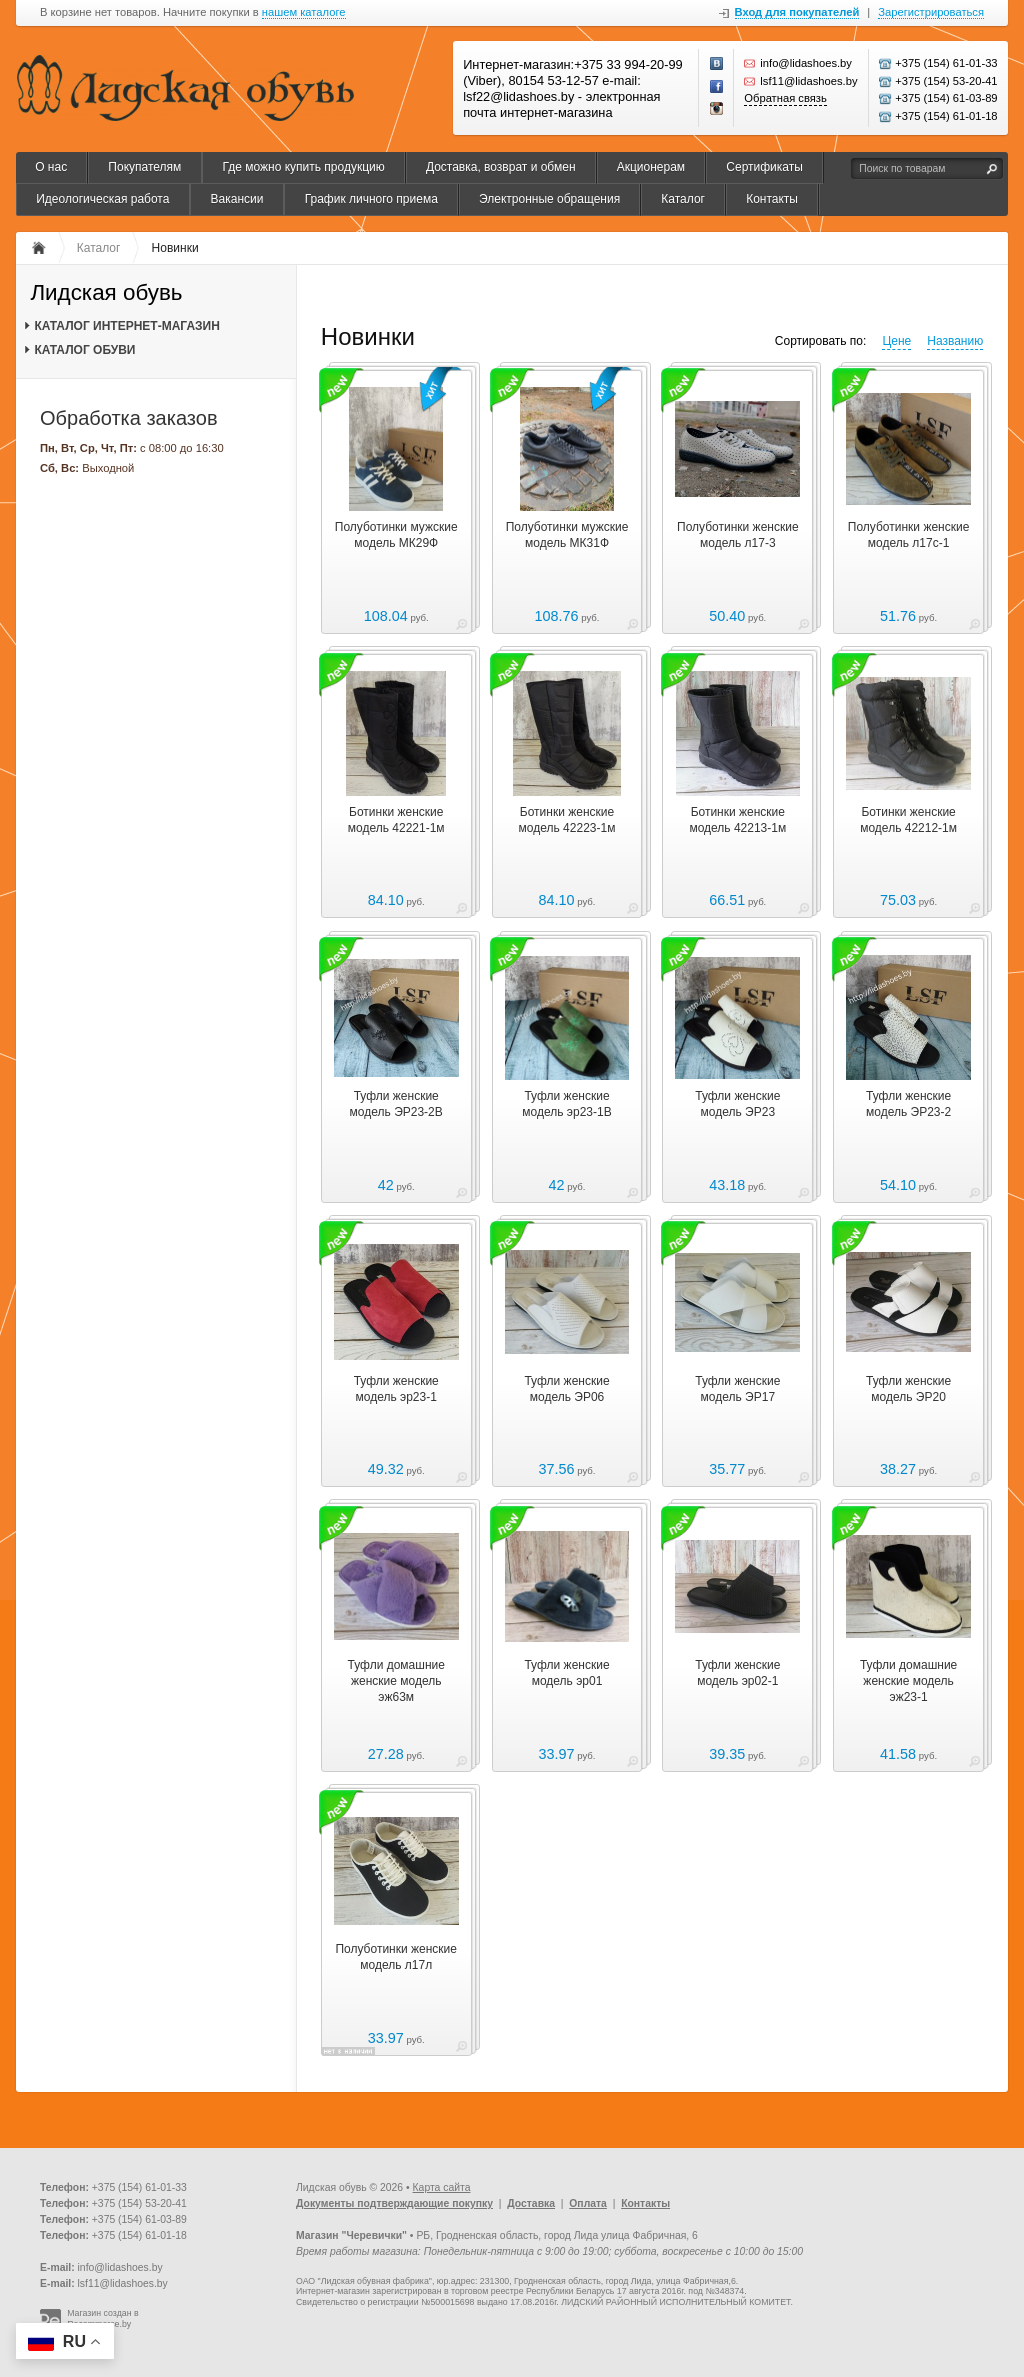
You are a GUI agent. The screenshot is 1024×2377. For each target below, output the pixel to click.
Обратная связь (785, 98)
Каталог (683, 199)
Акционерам (651, 167)
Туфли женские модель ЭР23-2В (396, 1104)
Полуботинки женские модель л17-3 (738, 535)
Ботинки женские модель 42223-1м (567, 820)
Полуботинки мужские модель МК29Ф (396, 535)
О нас (51, 167)
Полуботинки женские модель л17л (396, 1957)
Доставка (531, 2203)
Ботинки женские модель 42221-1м (396, 820)
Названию (955, 341)
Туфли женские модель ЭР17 (737, 1389)
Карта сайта (442, 2187)
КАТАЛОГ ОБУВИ (84, 350)
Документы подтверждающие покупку (394, 2203)
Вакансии (237, 199)
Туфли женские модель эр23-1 (396, 1389)
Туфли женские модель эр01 (566, 1673)
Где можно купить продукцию (303, 167)
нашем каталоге (304, 12)
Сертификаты (764, 167)
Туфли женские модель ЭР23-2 (908, 1104)
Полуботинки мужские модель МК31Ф (567, 535)
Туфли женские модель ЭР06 (566, 1389)
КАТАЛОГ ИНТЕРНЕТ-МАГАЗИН (126, 326)
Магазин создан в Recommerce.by (103, 2318)
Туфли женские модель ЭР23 (737, 1104)
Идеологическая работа (102, 199)
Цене (896, 341)
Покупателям (144, 167)
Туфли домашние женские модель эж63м (396, 1681)
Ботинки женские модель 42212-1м (908, 820)
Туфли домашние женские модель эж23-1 (908, 1681)
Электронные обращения (549, 199)
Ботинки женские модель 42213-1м (737, 820)
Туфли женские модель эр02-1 (737, 1673)
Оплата (588, 2203)
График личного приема (371, 199)
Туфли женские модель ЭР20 (908, 1389)
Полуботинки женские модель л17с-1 (909, 535)
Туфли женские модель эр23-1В (566, 1104)
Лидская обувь (106, 293)
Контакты (772, 199)
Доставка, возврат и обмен (501, 167)
